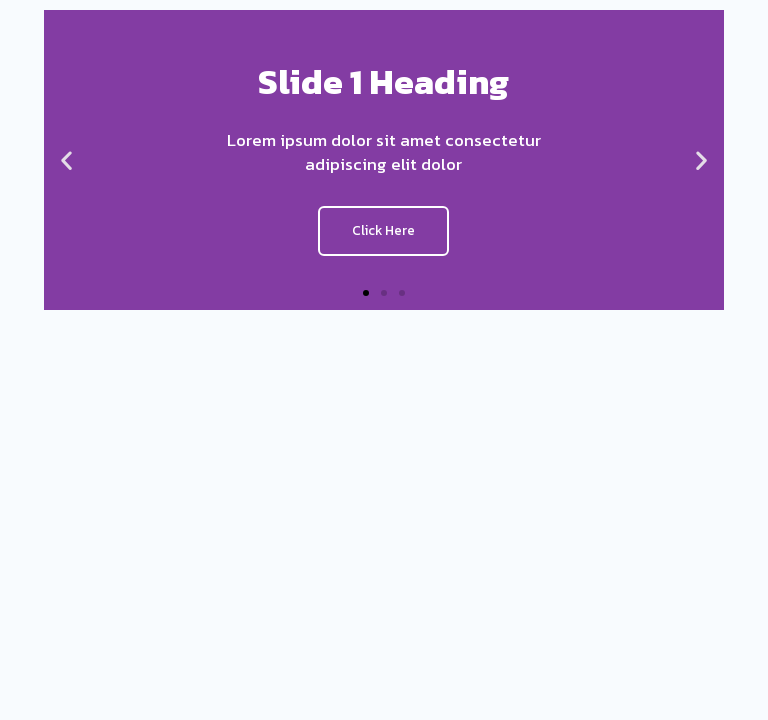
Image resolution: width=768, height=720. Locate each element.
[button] (366, 293)
